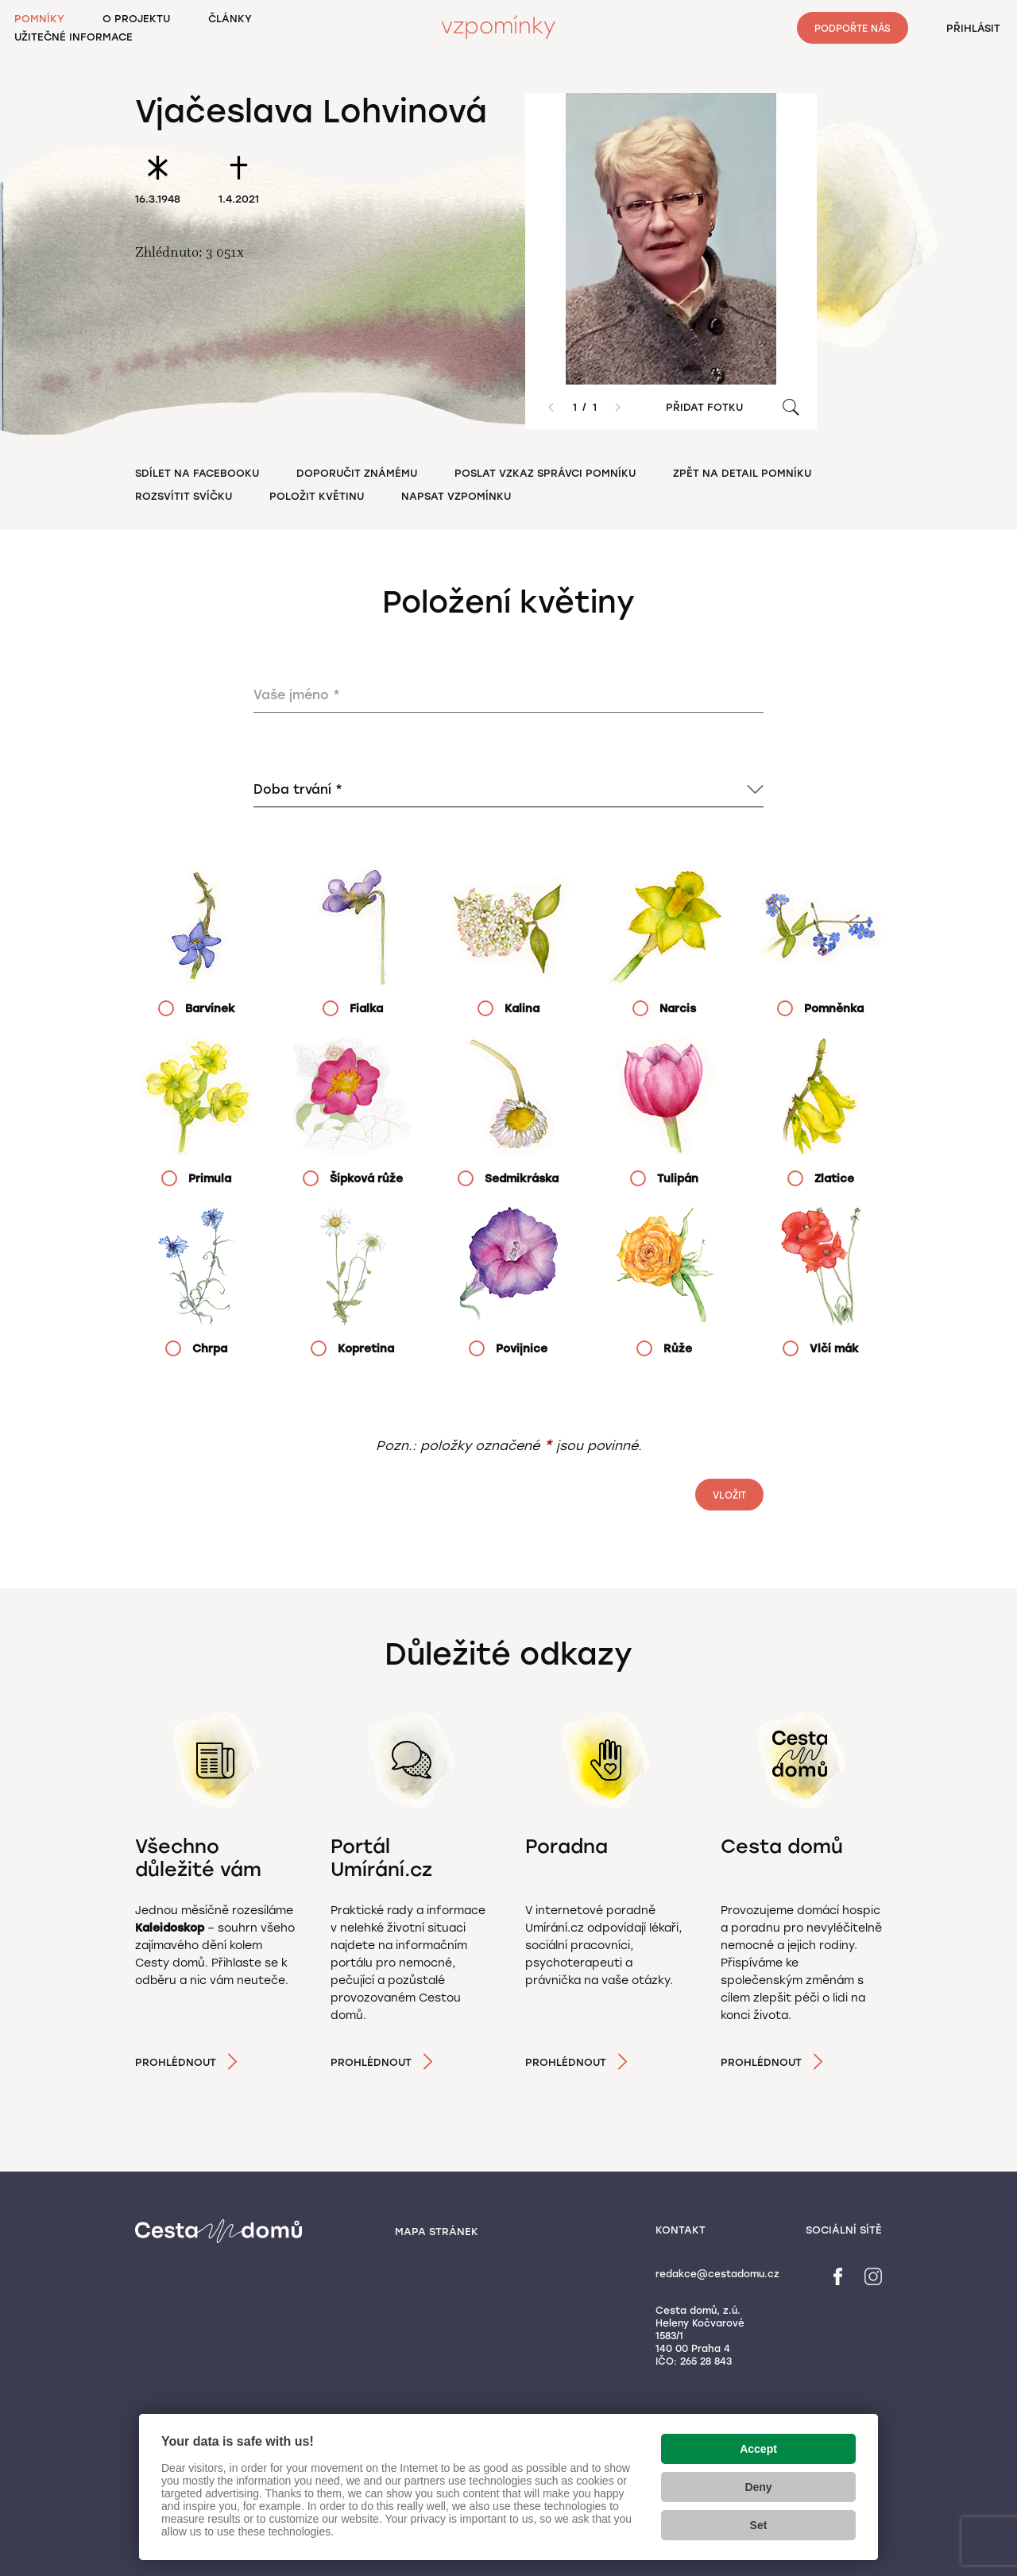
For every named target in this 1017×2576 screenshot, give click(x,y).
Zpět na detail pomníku (742, 473)
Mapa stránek (436, 2232)
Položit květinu (316, 496)
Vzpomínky (498, 26)
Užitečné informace (73, 37)
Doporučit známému (356, 473)
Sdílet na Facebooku (197, 473)
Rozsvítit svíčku (183, 496)
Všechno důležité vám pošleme (198, 1869)
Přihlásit (973, 28)
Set (759, 2525)
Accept (758, 2449)
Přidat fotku (704, 407)
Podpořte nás (852, 28)
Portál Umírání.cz (381, 1858)
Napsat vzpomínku (456, 496)
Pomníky (39, 19)
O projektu (136, 19)
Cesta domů (782, 1846)
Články (230, 19)
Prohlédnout (175, 2062)
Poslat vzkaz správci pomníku (545, 473)
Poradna (566, 1846)
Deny (757, 2487)
